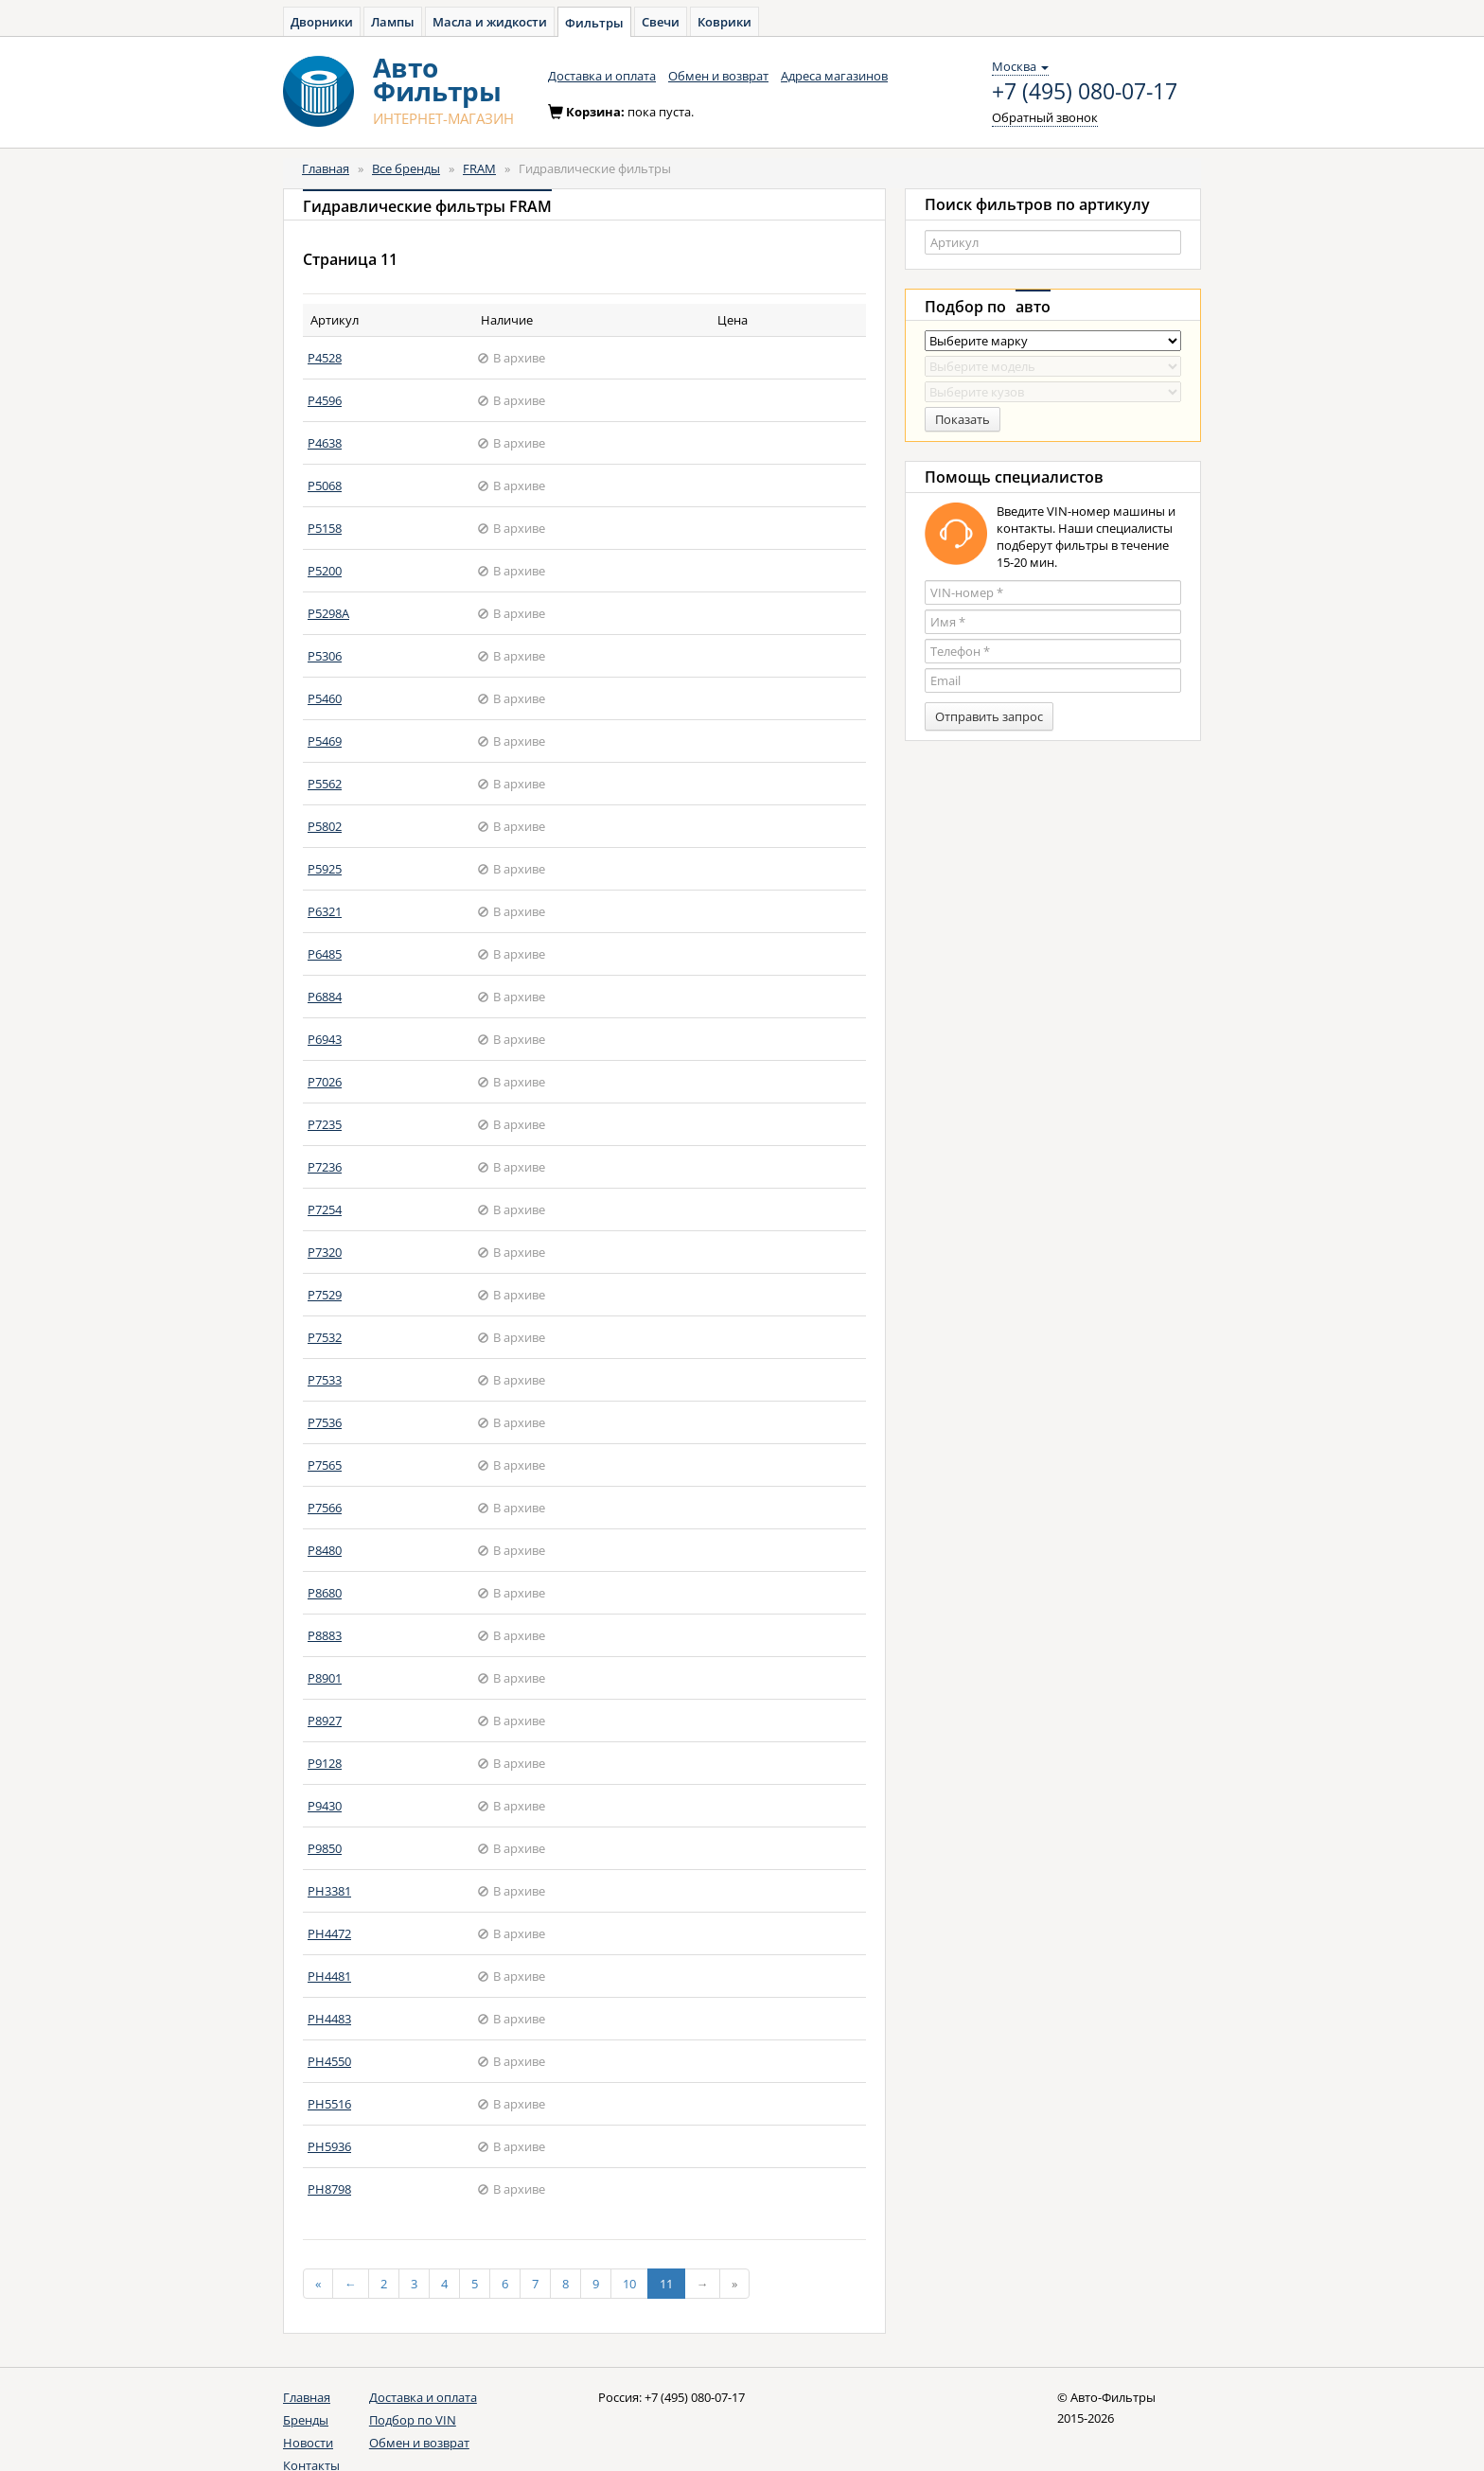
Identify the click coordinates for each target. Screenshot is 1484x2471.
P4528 (325, 357)
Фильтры (594, 22)
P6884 (325, 996)
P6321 (325, 911)
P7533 (325, 1379)
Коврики (724, 21)
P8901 (325, 1677)
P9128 (325, 1763)
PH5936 (329, 2146)
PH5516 (329, 2103)
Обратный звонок (1045, 117)
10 (629, 2283)
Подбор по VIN (412, 2419)
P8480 (325, 1550)
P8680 (325, 1592)
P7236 (325, 1166)
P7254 (325, 1209)
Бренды (305, 2419)
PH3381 (329, 1890)
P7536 (325, 1422)
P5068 (325, 485)
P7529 (325, 1294)
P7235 (325, 1124)
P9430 (325, 1805)
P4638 (325, 442)
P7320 (325, 1252)
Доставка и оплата (602, 75)
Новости (308, 2442)
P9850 (325, 1848)
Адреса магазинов (834, 75)
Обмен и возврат (718, 75)
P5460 (325, 698)
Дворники (322, 21)
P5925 (325, 868)
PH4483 (329, 2018)
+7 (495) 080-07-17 (1084, 91)
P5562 (325, 783)
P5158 (325, 528)
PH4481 (329, 1976)
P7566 (325, 1507)
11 (666, 2283)
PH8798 (329, 2188)
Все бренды (406, 168)
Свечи (661, 21)
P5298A (328, 613)
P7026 (325, 1081)
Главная (325, 168)
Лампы (393, 21)
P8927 (325, 1720)
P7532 (325, 1337)
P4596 (325, 400)
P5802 (325, 826)
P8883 (325, 1635)
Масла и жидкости (490, 21)
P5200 (325, 570)
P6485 (325, 953)
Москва (1020, 66)
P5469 (325, 741)
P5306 (325, 655)
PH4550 (329, 2061)
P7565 (325, 1465)
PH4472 (329, 1933)
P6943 (325, 1039)
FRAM (479, 168)
